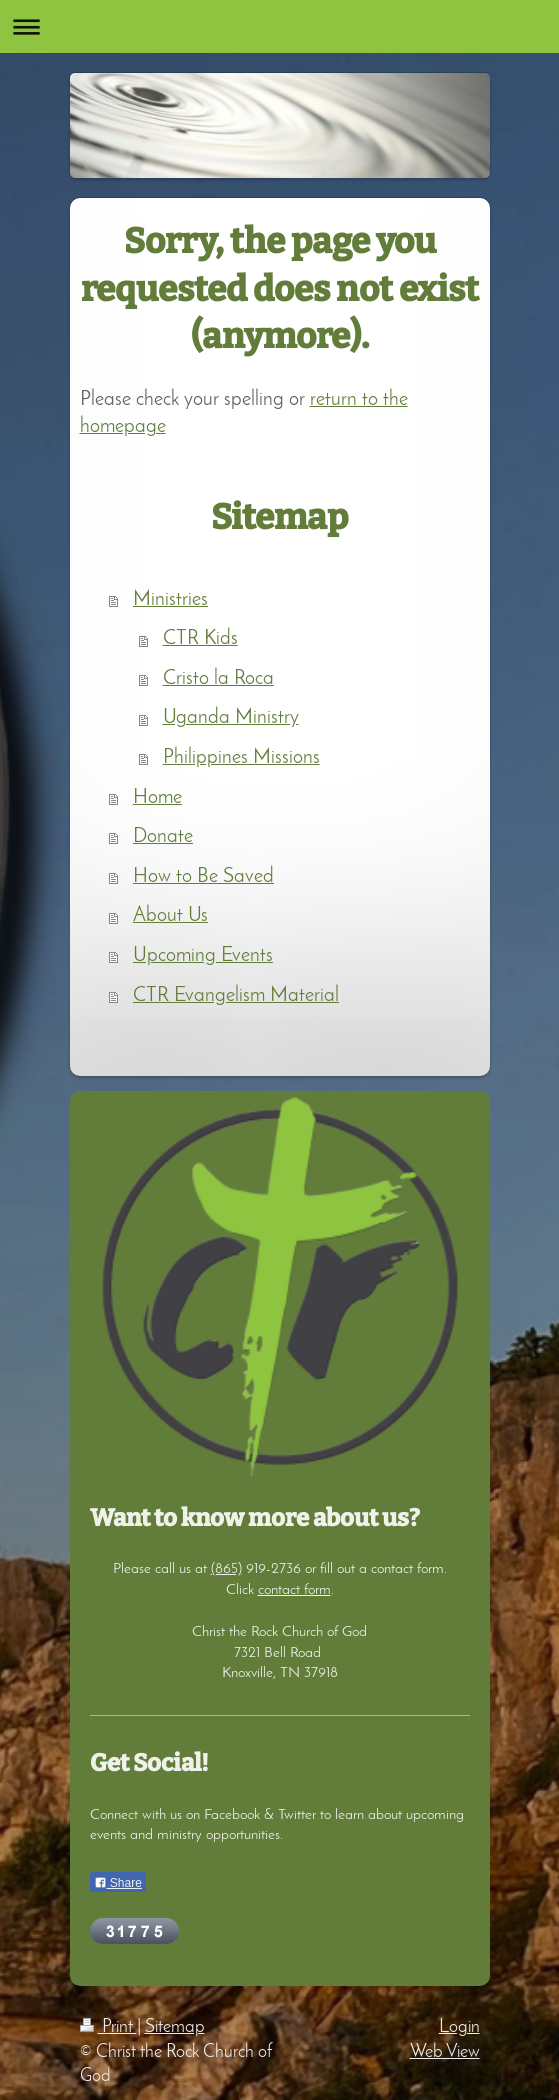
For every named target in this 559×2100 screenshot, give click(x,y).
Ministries (170, 600)
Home (157, 798)
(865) (226, 1569)
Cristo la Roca (218, 679)
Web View (445, 2052)
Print (108, 2027)
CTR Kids (200, 639)
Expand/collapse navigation (279, 26)
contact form (294, 1590)
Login (459, 2027)
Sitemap (175, 2027)
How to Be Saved (203, 877)
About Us (170, 916)
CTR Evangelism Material (236, 996)
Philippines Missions (241, 758)
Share (118, 1883)
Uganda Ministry (231, 718)
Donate (163, 837)
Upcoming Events (203, 956)
